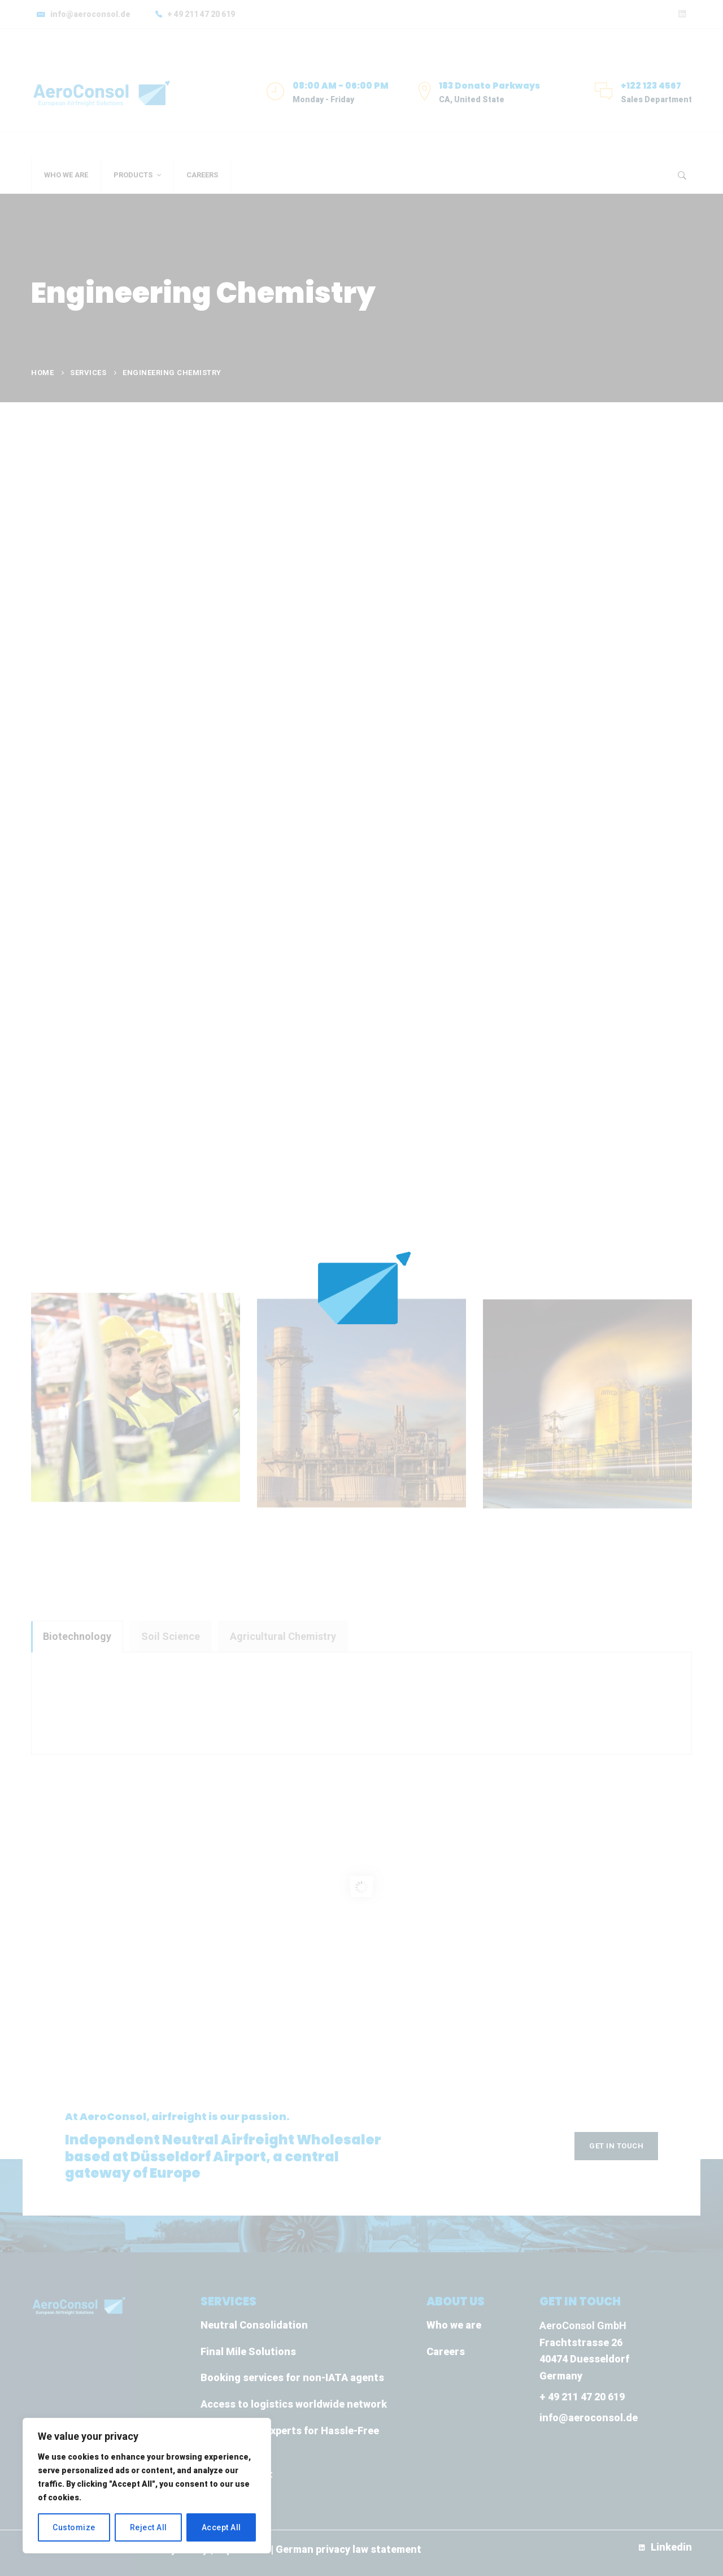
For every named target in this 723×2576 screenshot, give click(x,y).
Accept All (221, 2527)
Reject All (148, 2527)
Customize (74, 2527)
